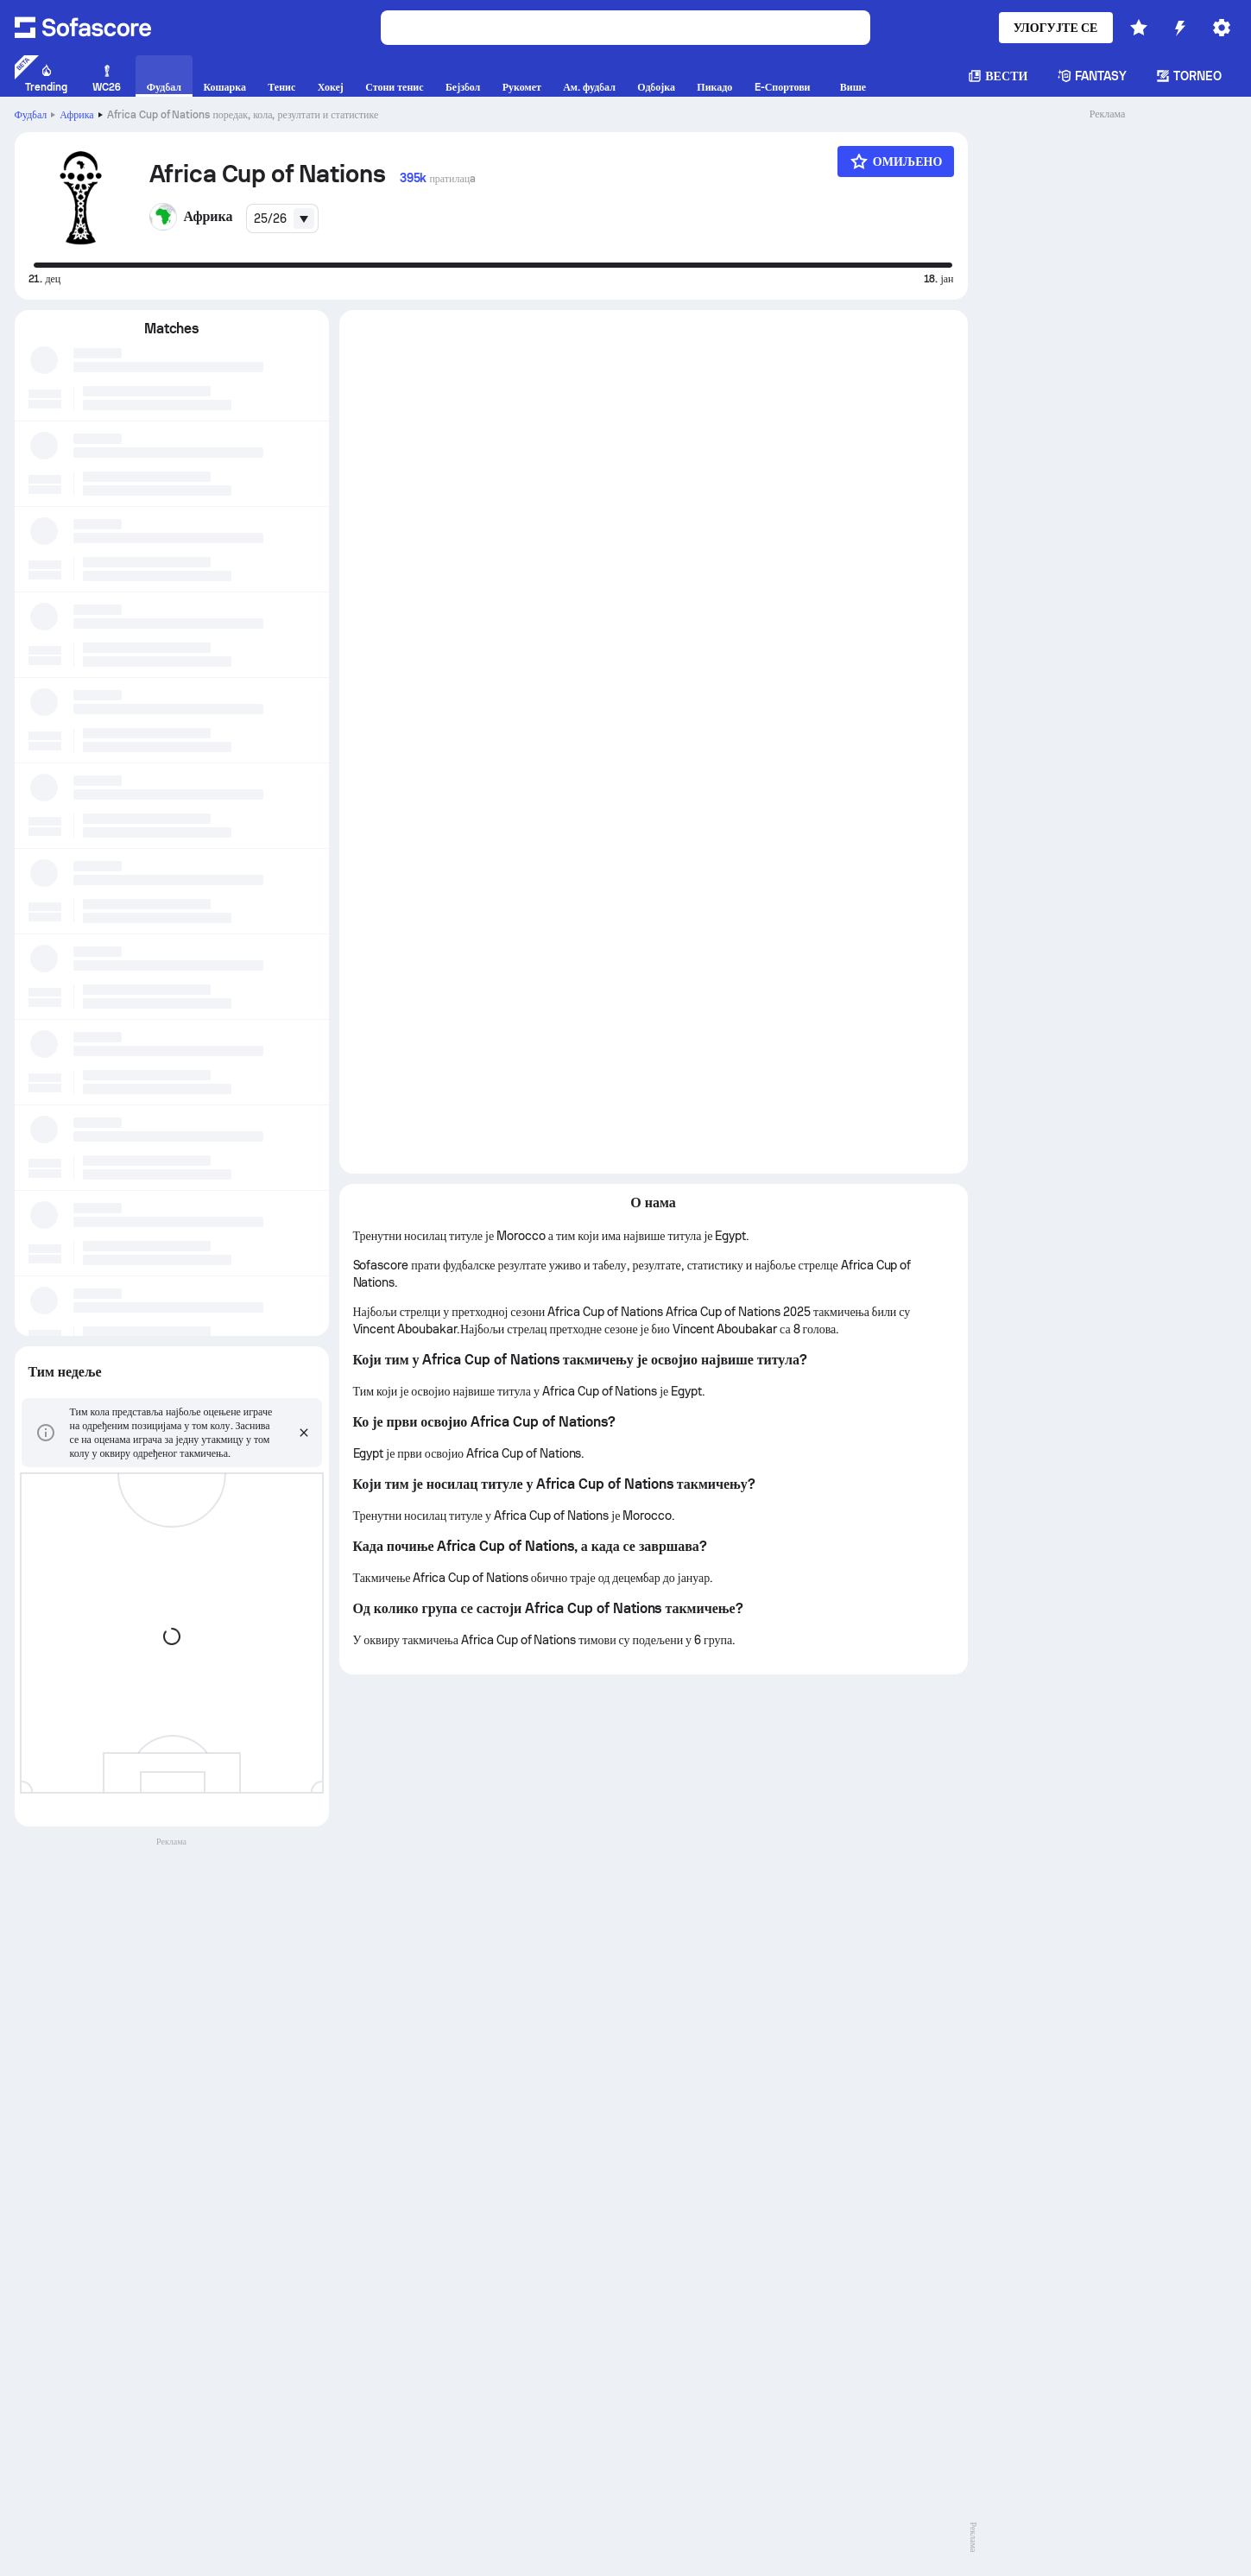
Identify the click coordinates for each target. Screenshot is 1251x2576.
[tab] (495, 332)
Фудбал (31, 115)
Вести (997, 76)
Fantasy (1093, 76)
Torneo (1189, 76)
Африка (76, 115)
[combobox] (282, 218)
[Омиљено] (895, 161)
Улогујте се (1056, 28)
